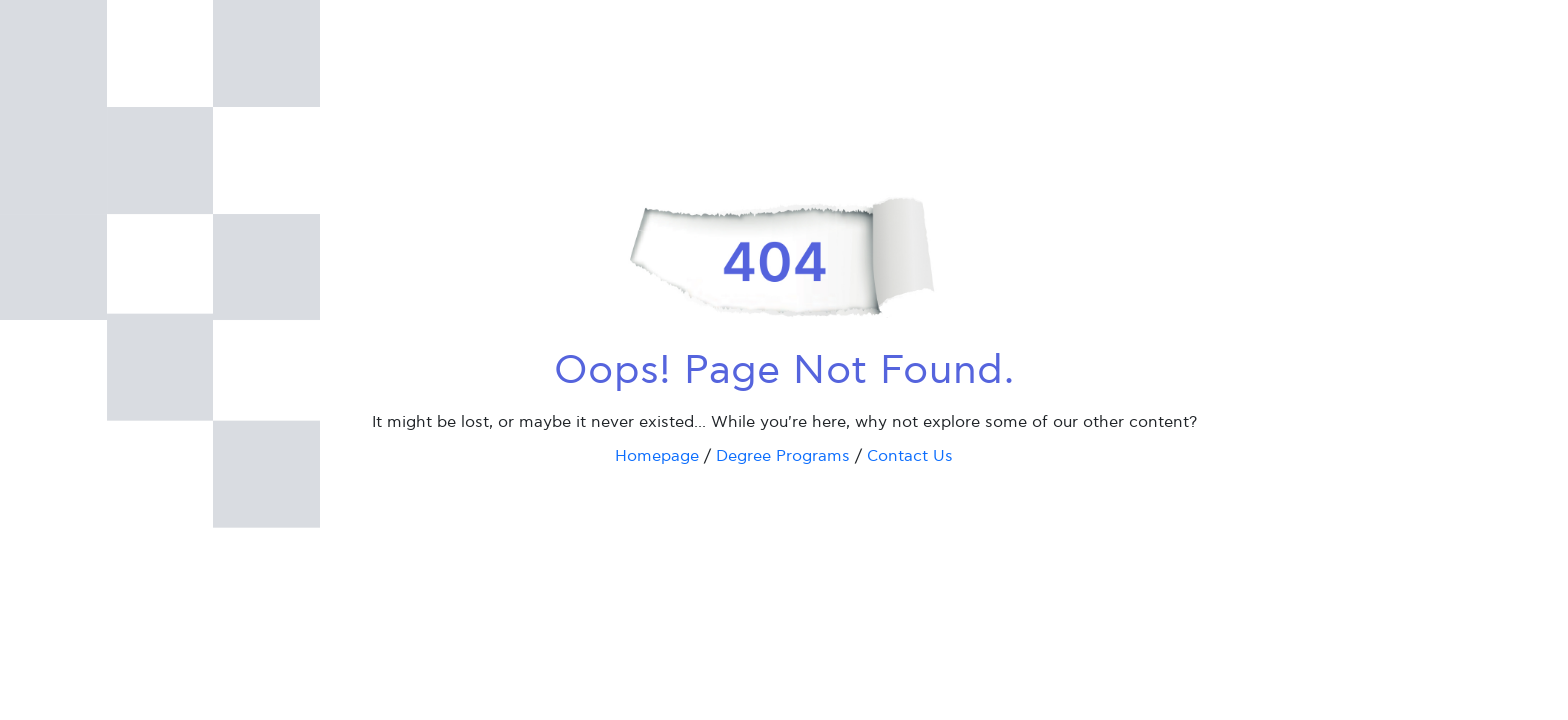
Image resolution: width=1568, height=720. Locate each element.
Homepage (657, 456)
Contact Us (910, 456)
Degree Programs (783, 456)
